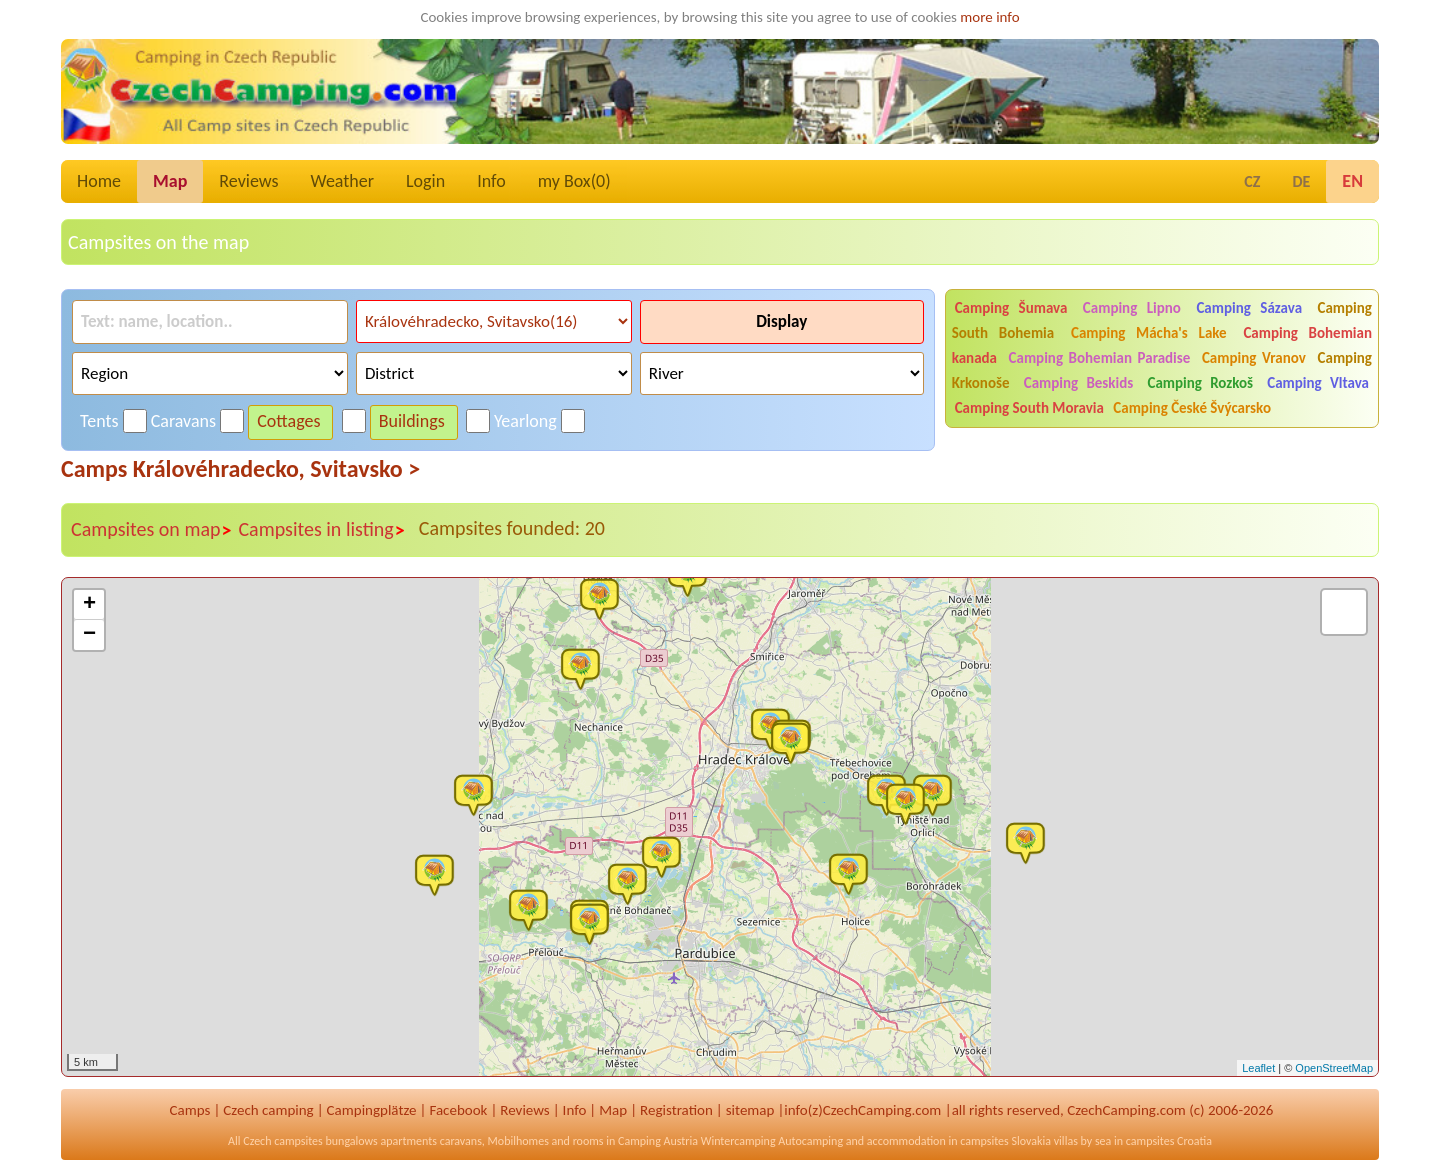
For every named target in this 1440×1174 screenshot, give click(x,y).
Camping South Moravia (1029, 408)
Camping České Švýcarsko (1192, 408)
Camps (190, 1110)
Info (491, 181)
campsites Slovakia (1005, 1141)
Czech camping (268, 1110)
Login (425, 181)
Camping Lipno (1132, 308)
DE (1301, 181)
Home (99, 181)
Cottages (288, 421)
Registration (676, 1110)
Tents (99, 421)
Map (170, 181)
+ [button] (89, 605)
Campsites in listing (321, 530)
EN (1352, 181)
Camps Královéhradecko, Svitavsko (240, 468)
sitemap (750, 1110)
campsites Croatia (1169, 1141)
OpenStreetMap (1334, 1068)
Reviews (248, 181)
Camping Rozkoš (1200, 383)
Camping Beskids (1079, 383)
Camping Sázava (1249, 308)
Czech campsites (283, 1141)
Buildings (412, 421)
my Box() (574, 181)
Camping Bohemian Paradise (1100, 358)
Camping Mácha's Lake (1149, 333)
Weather (342, 181)
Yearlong (525, 421)
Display (781, 321)
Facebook (458, 1110)
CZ (1252, 181)
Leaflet (1258, 1068)
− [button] (89, 635)
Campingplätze (372, 1110)
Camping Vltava (1318, 383)
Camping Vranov (1254, 358)
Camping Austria (658, 1141)
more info (989, 17)
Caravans (183, 421)
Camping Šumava (1011, 308)
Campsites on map (151, 530)
